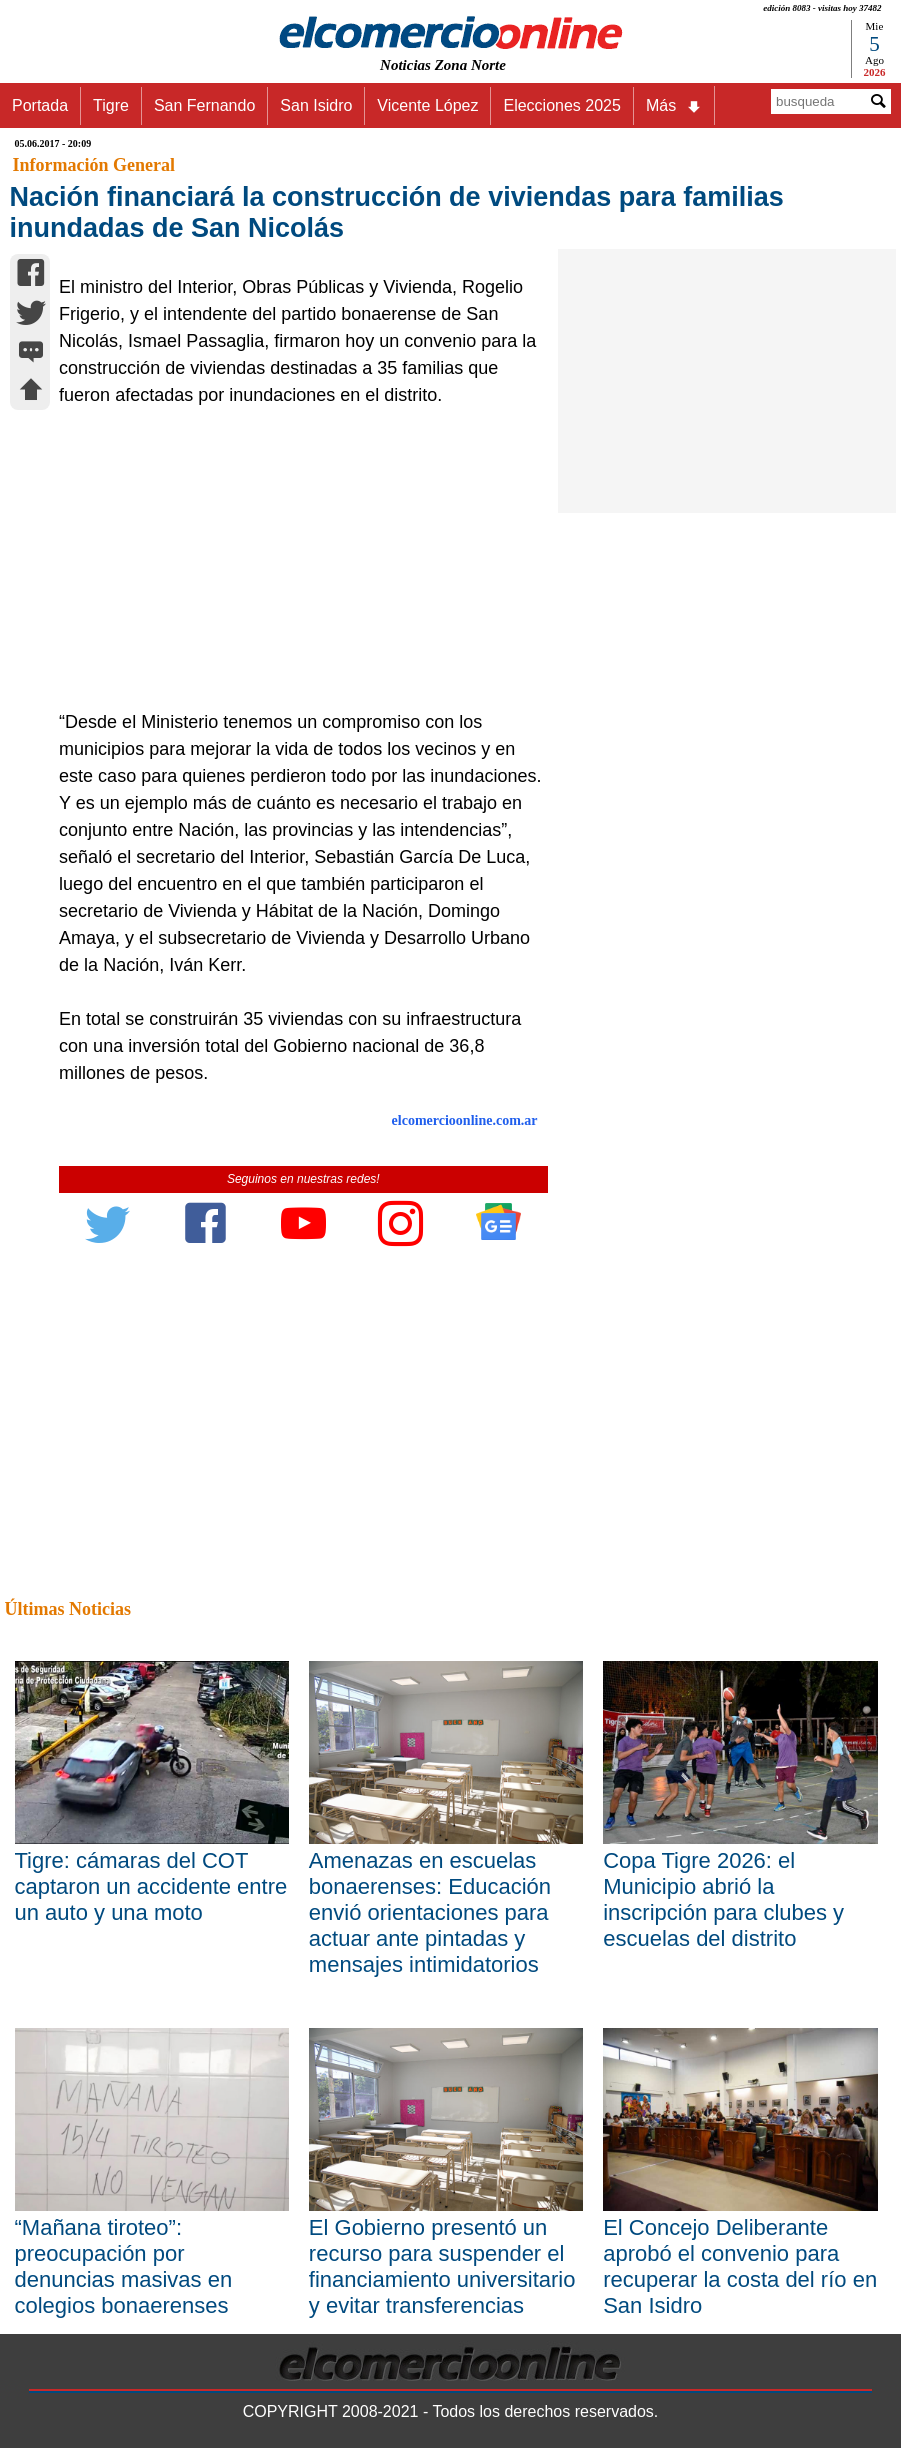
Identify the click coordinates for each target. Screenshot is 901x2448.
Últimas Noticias (68, 1609)
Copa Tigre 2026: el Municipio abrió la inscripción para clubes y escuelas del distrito (723, 1899)
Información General (94, 165)
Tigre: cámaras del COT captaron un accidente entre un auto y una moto (151, 1886)
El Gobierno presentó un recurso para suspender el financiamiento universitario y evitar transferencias (442, 2266)
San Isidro (316, 105)
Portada (40, 105)
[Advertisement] (296, 559)
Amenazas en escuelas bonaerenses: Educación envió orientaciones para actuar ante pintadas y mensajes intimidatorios (430, 1912)
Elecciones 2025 (561, 105)
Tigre (111, 105)
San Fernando (204, 105)
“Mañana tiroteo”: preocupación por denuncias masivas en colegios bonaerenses (124, 2266)
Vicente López (427, 105)
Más (674, 106)
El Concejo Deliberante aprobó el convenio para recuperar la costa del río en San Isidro (740, 2266)
